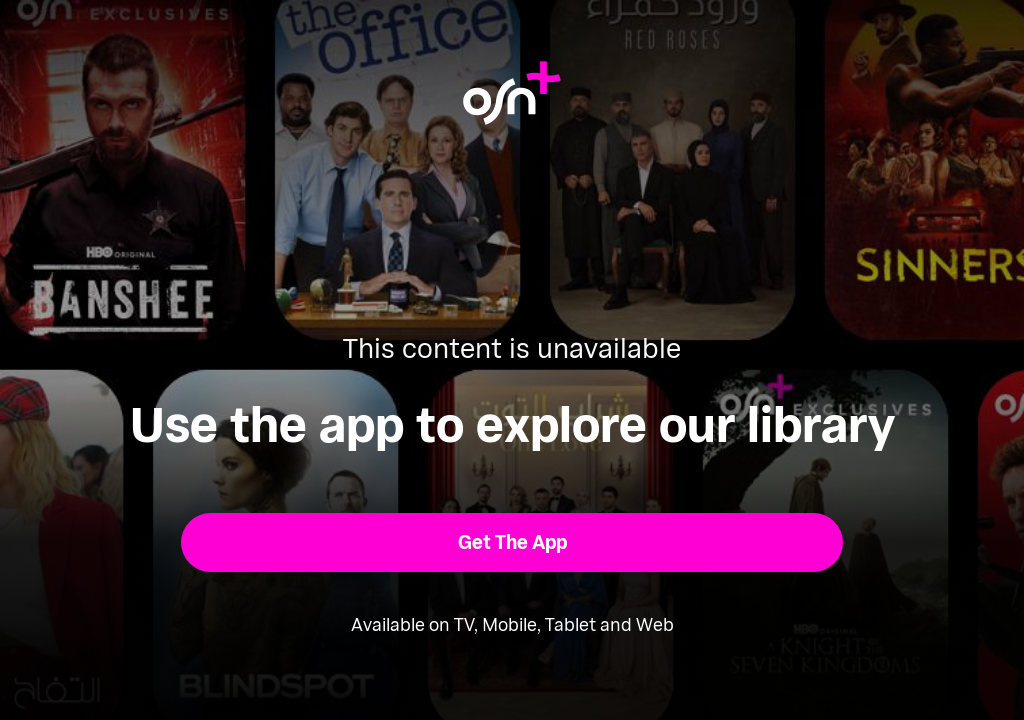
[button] (512, 542)
